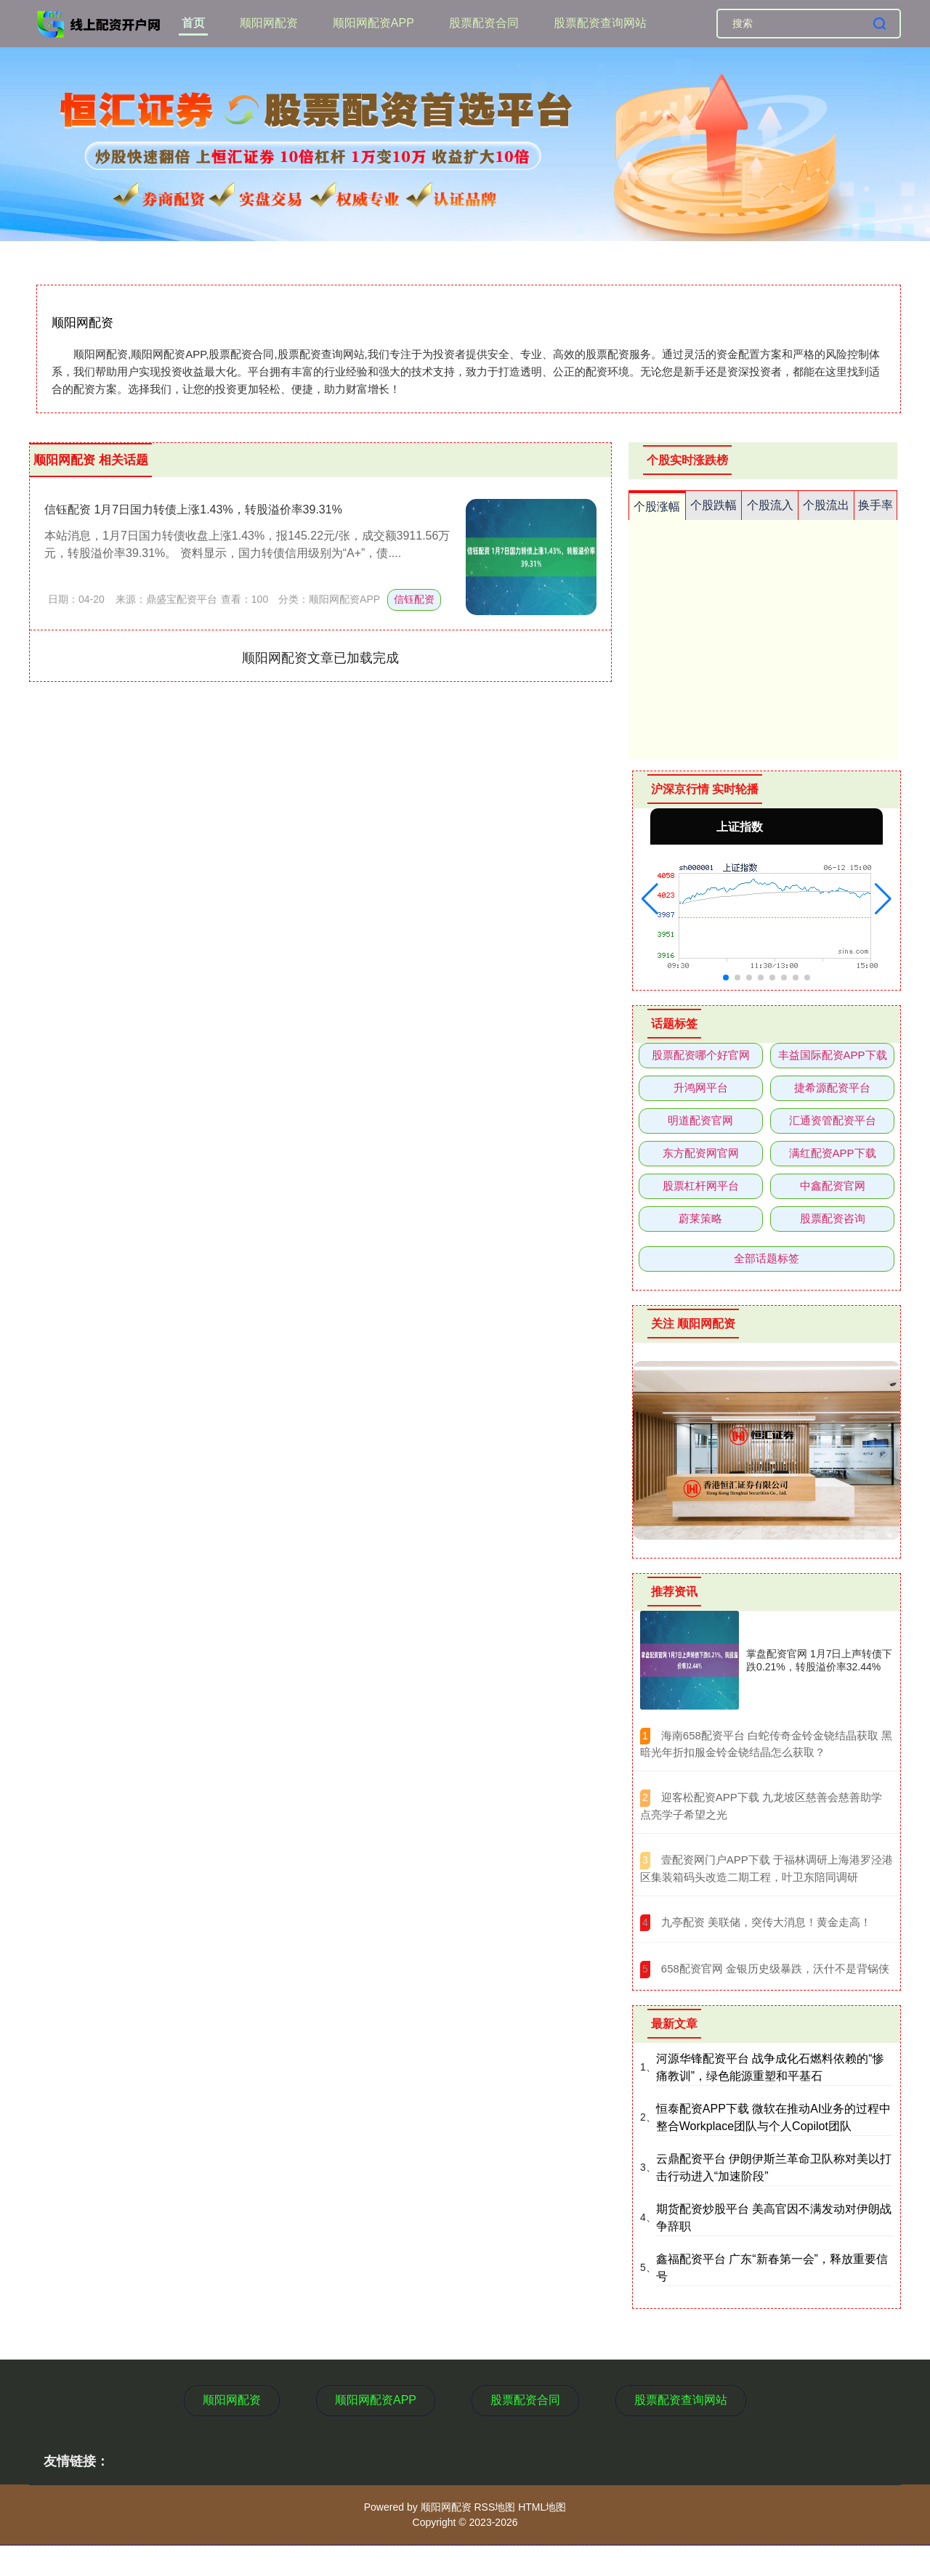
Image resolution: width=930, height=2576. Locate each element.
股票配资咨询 (832, 1218)
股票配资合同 (484, 23)
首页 (193, 23)
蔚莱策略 (700, 1218)
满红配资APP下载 (832, 1153)
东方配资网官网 (701, 1153)
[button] (650, 899)
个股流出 (826, 505)
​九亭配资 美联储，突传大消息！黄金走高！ (766, 1922)
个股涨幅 (657, 506)
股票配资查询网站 (600, 23)
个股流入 (770, 505)
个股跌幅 (713, 505)
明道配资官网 (700, 1120)
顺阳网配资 (269, 23)
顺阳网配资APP (373, 23)
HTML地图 (542, 2507)
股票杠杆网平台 (701, 1185)
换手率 (875, 505)
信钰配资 (414, 599)
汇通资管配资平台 (832, 1120)
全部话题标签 (766, 1258)
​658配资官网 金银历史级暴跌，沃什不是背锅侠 (775, 1968)
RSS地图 (494, 2507)
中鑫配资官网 (832, 1185)
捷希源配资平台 (832, 1087)
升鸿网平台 (701, 1087)
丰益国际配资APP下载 (832, 1055)
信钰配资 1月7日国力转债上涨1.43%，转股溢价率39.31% (193, 509)
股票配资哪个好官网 (701, 1055)
